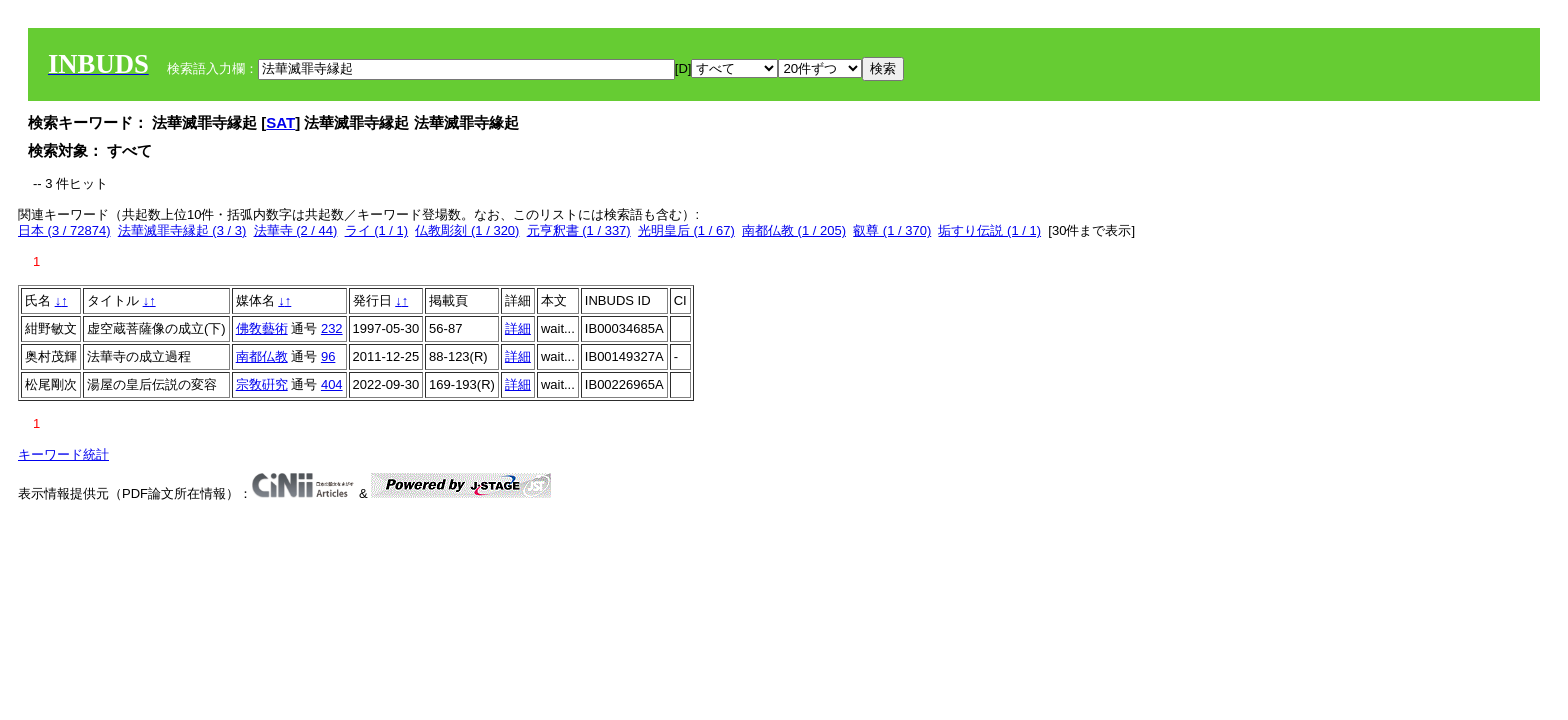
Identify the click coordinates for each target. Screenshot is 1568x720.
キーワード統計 (63, 454)
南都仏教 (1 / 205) (794, 230)
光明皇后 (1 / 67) (686, 230)
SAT (280, 122)
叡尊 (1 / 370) (892, 230)
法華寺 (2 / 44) (296, 230)
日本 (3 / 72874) (64, 230)
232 (332, 328)
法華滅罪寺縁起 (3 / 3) (182, 230)
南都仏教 (262, 356)
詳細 (518, 328)
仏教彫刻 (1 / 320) (467, 230)
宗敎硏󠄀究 (262, 384)
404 (332, 384)
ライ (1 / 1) (377, 230)
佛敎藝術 (262, 328)
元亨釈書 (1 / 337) (579, 230)
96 (328, 356)
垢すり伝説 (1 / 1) (989, 230)
